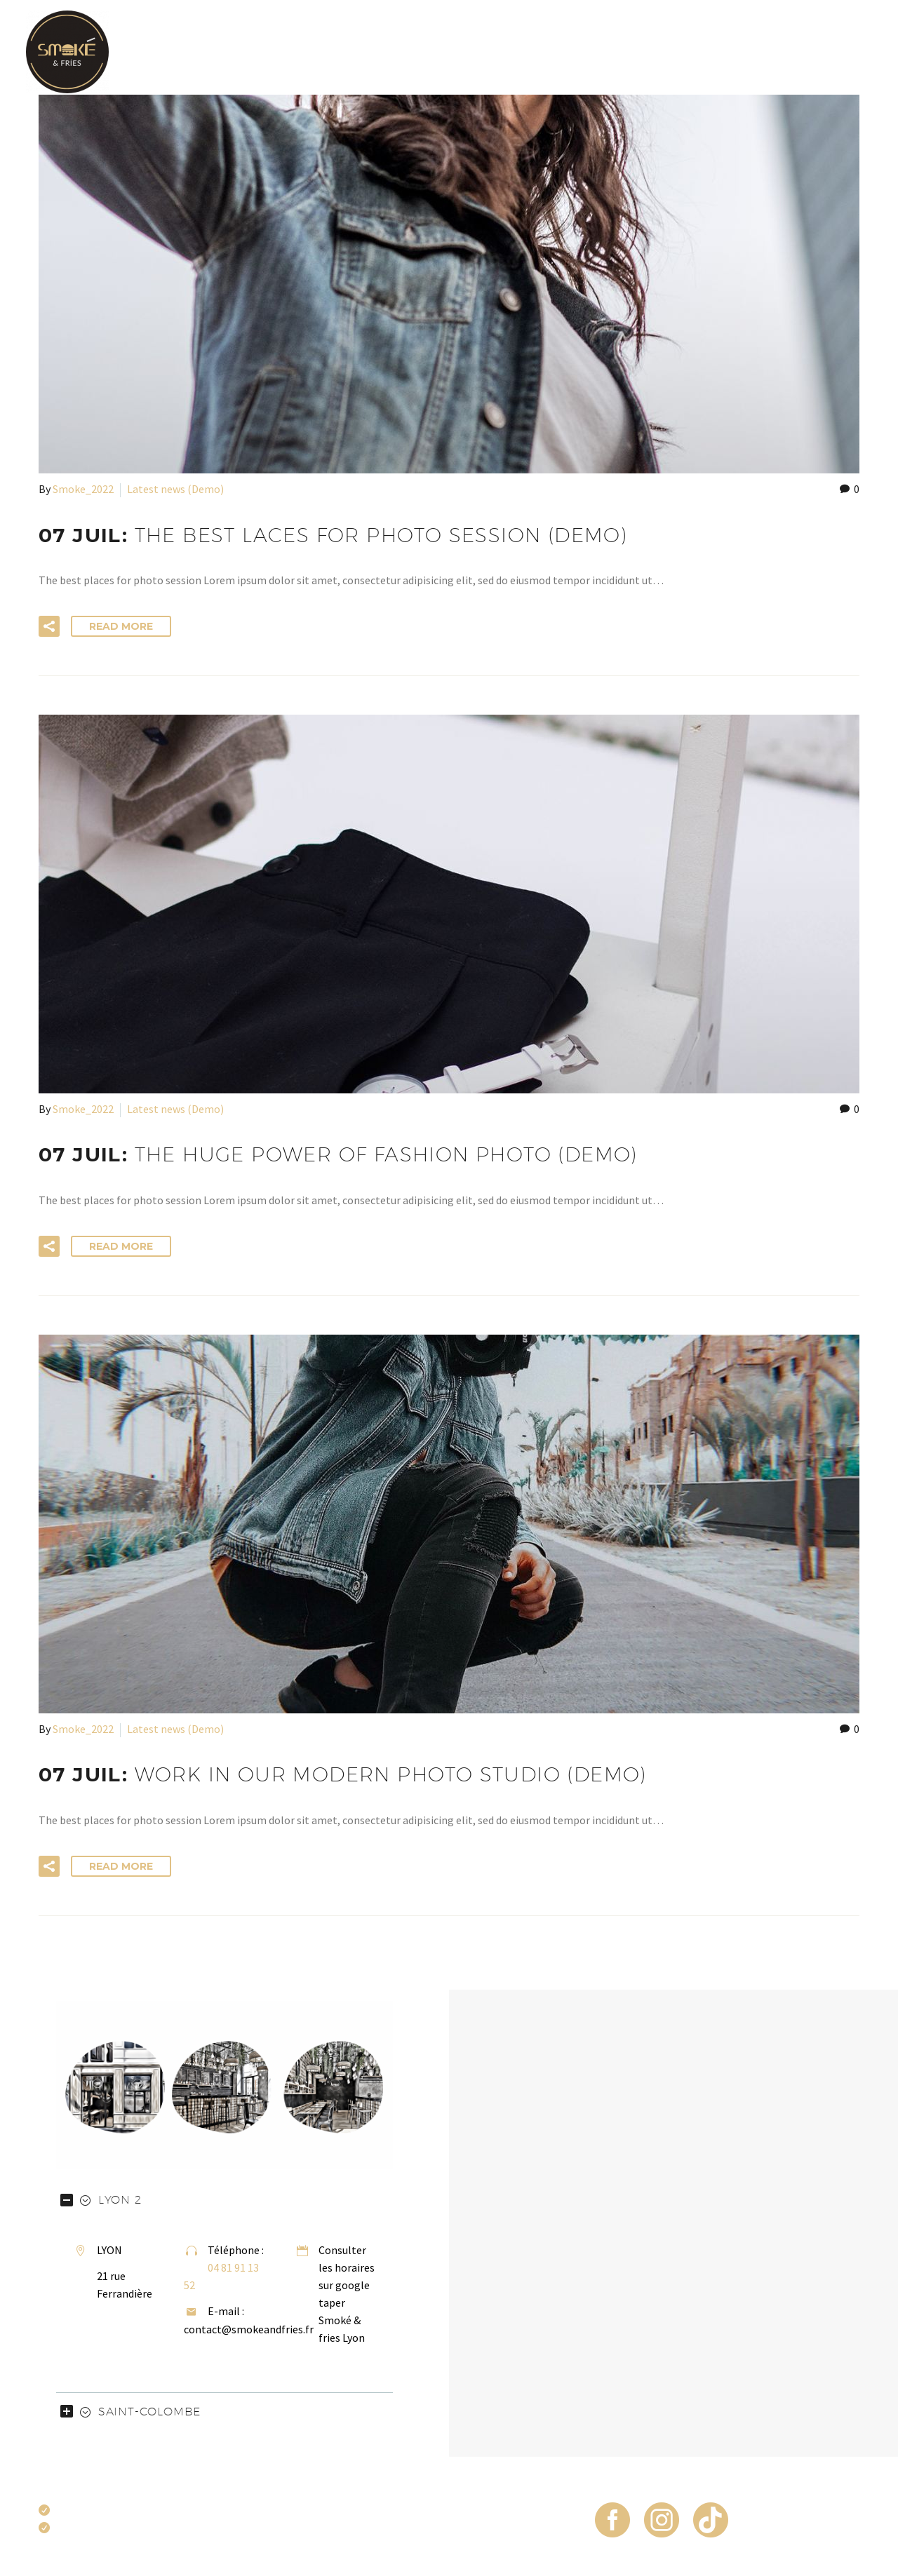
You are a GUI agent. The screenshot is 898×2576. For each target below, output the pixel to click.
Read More (121, 626)
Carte (401, 52)
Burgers (470, 52)
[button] (49, 626)
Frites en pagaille (575, 52)
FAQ (756, 52)
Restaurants (833, 52)
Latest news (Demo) (175, 489)
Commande (686, 52)
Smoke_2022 (83, 489)
